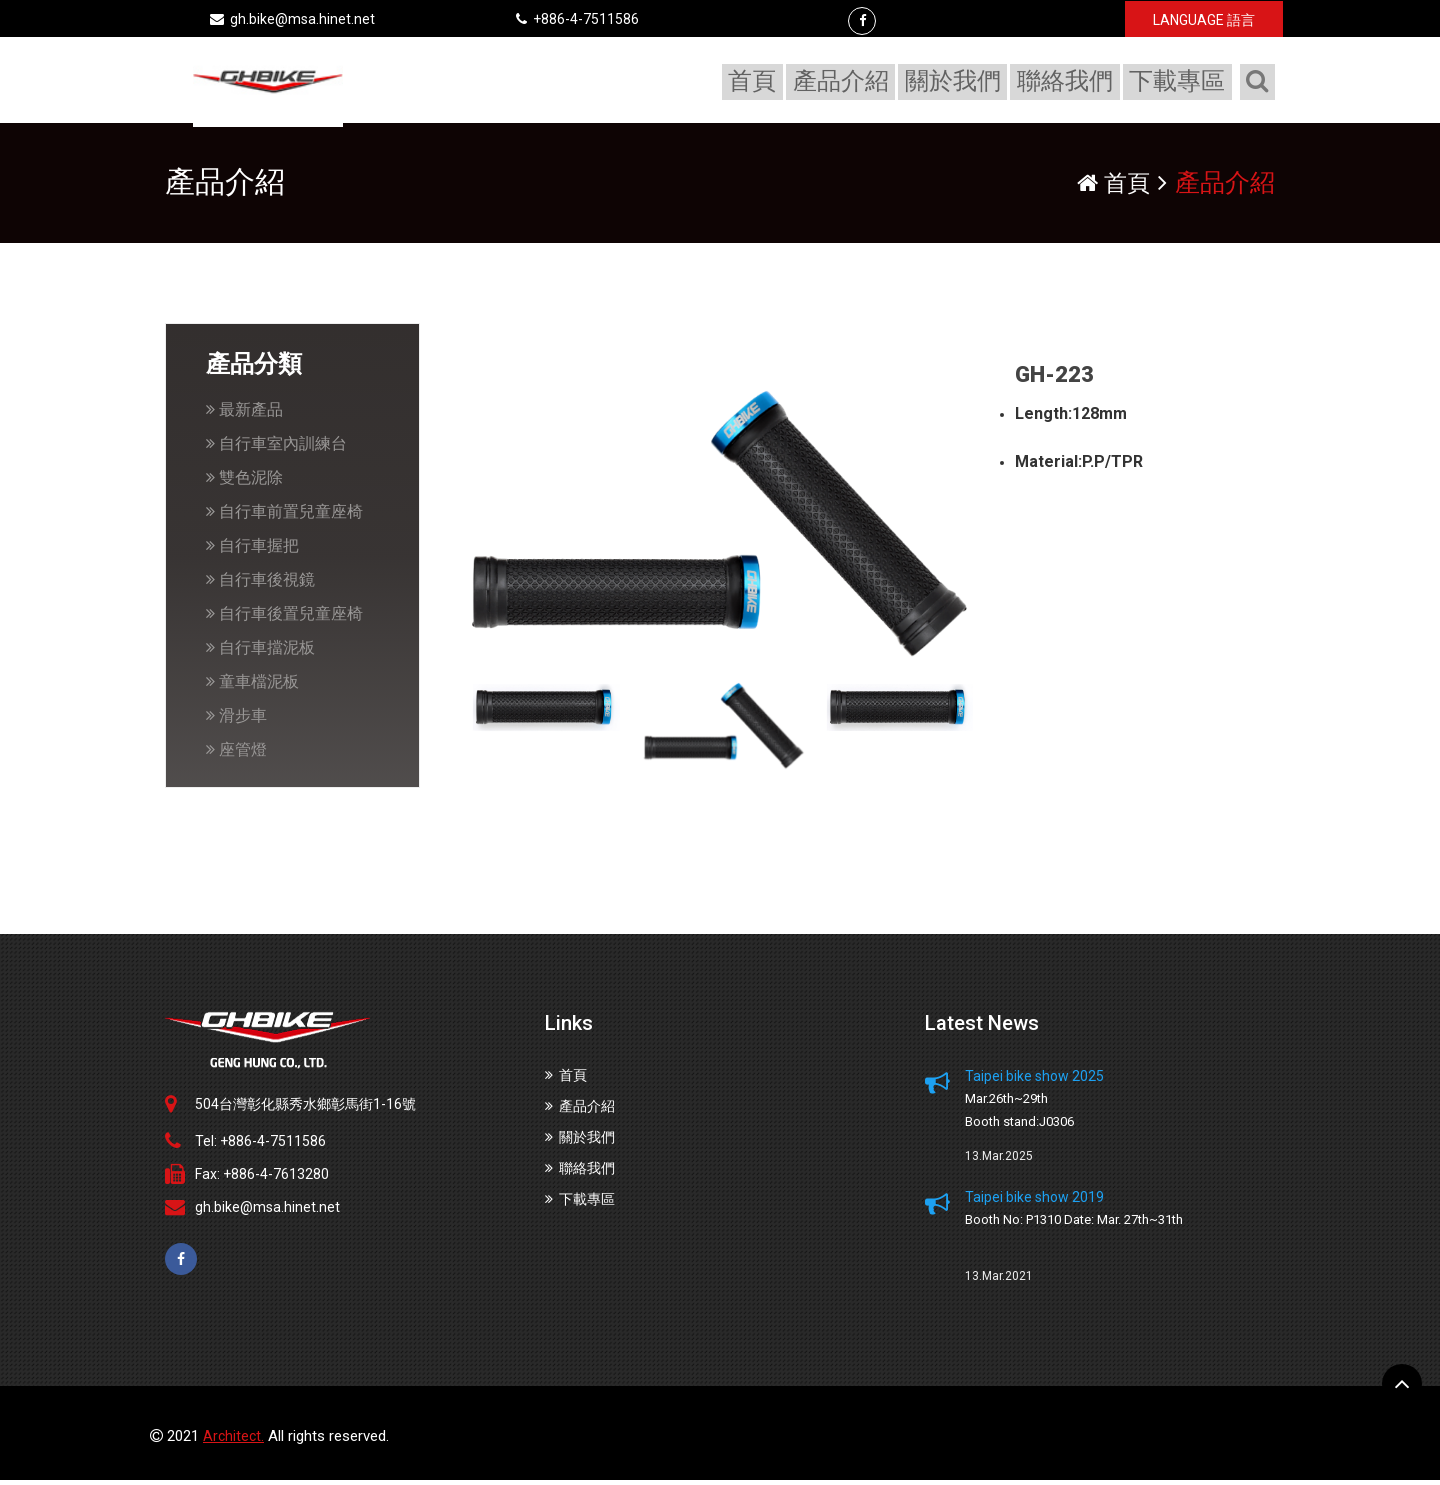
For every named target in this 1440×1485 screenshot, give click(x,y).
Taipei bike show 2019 (1034, 1201)
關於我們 (957, 82)
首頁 (759, 82)
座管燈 (236, 754)
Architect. (233, 1441)
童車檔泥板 (252, 686)
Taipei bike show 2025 (1034, 1080)
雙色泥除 (244, 482)
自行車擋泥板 (260, 652)
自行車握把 (252, 550)
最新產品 (244, 414)
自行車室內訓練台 (276, 448)
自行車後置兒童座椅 (284, 618)
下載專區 (1179, 82)
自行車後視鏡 (260, 584)
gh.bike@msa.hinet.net (292, 19)
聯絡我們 (1068, 82)
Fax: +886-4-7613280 (262, 1178)
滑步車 (236, 720)
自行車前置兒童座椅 (284, 516)
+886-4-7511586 (577, 19)
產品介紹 (846, 82)
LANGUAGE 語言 (1204, 20)
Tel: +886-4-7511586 (260, 1145)
